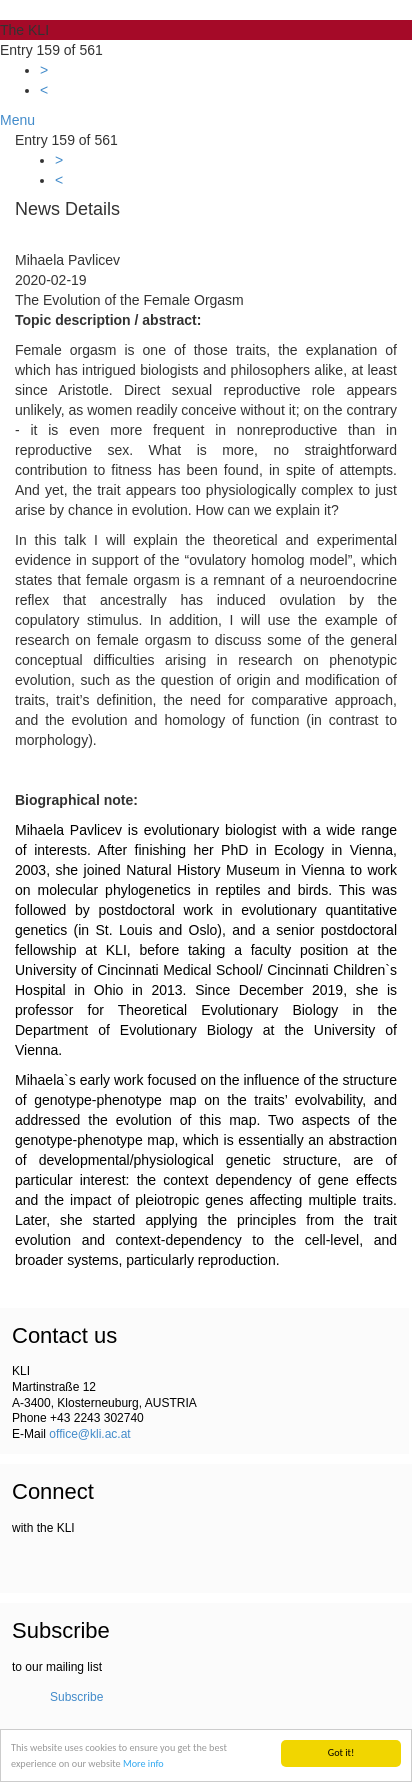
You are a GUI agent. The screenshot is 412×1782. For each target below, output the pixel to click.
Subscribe (76, 1697)
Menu (17, 120)
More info (143, 1763)
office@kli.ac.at (89, 1434)
